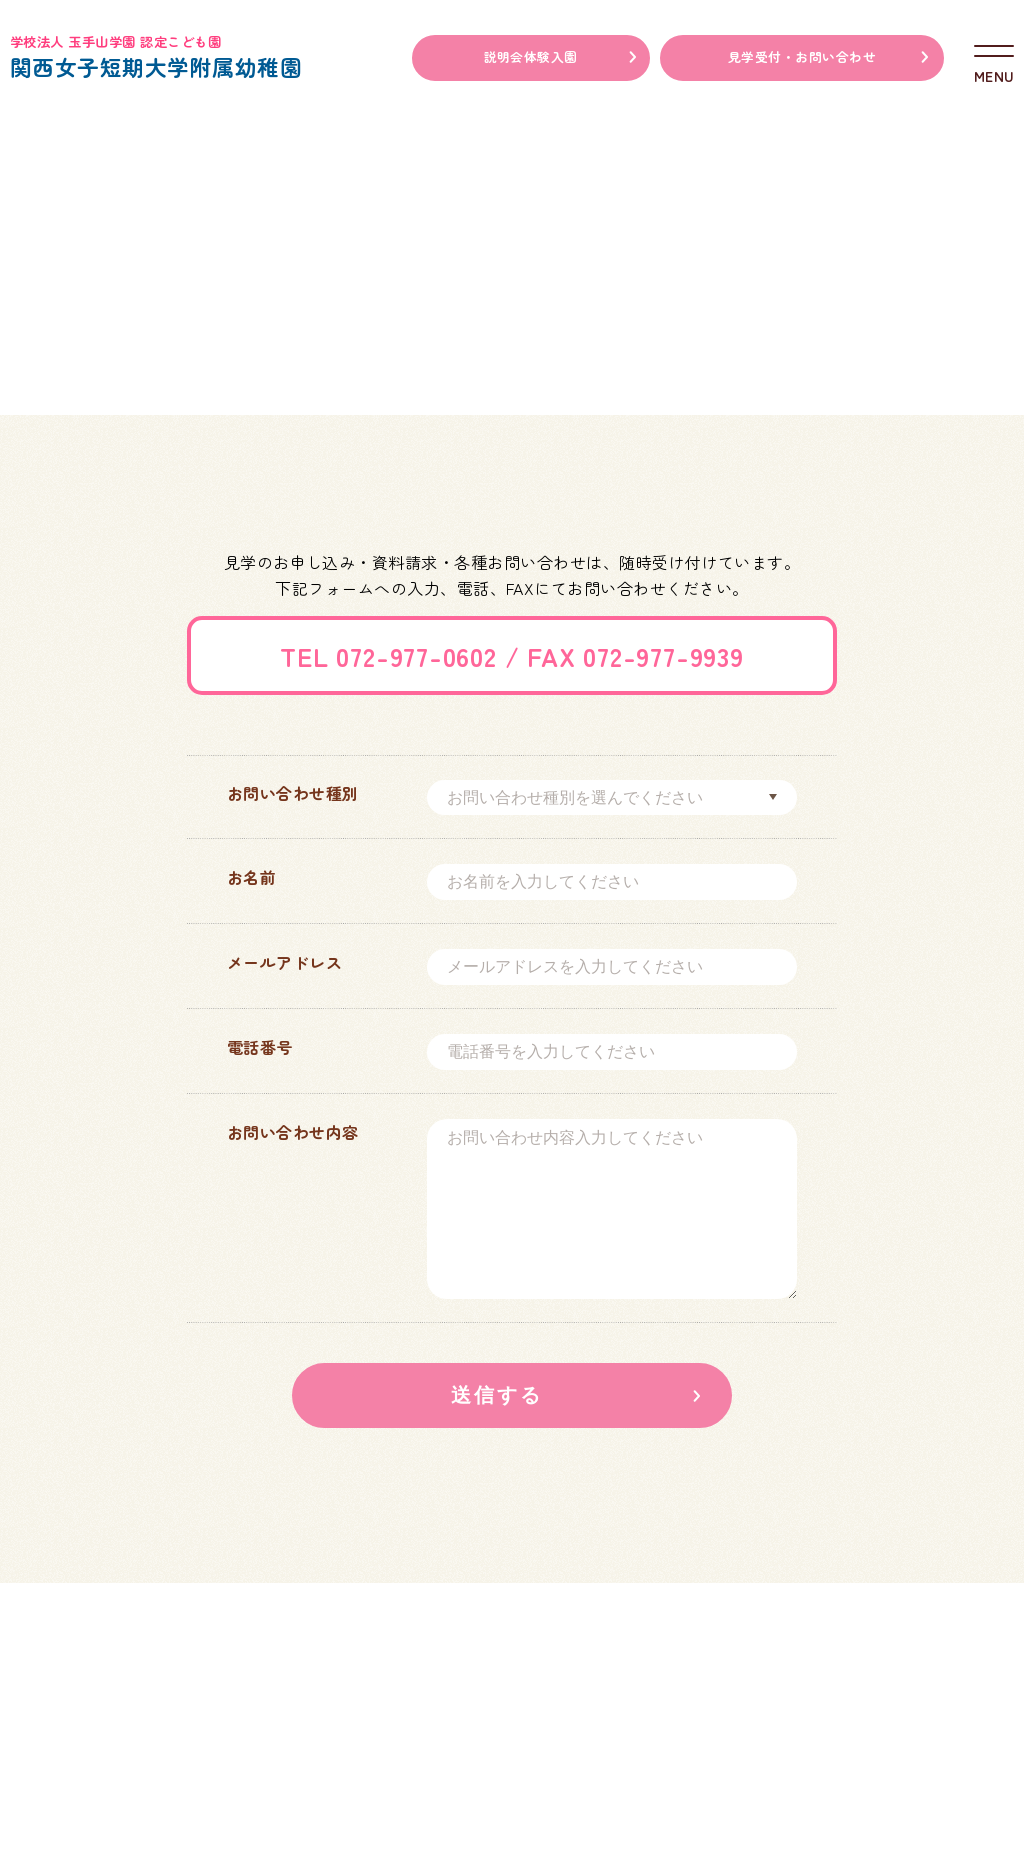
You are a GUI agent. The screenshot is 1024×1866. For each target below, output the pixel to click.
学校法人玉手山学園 (677, 1671)
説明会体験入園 (531, 56)
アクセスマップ (105, 1808)
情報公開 (231, 1808)
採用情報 (335, 1808)
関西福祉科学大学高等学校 (891, 1720)
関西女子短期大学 (678, 1720)
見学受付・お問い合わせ (802, 56)
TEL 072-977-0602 (388, 655)
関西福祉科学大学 (891, 1671)
